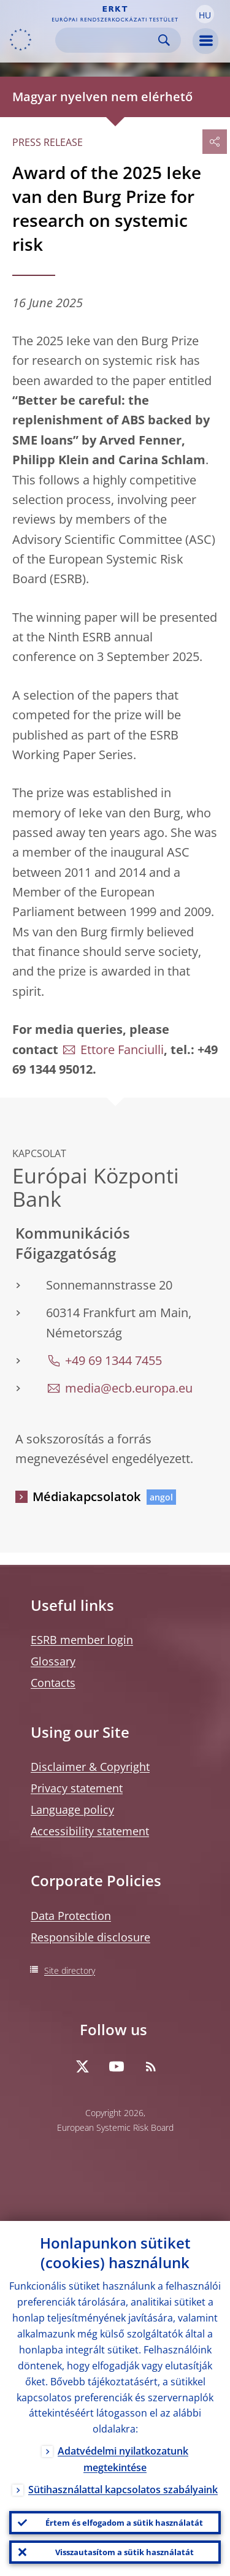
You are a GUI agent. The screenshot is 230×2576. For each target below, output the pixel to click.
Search (164, 40)
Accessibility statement (90, 1831)
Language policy (72, 1809)
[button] (205, 14)
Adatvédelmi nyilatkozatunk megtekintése (123, 2459)
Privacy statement (77, 1788)
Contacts (53, 1682)
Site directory (69, 1970)
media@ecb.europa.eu (129, 1388)
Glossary (53, 1661)
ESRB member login (82, 1639)
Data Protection (71, 1915)
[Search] (108, 40)
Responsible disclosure (90, 1937)
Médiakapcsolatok (86, 1496)
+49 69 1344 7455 (113, 1360)
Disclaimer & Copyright (90, 1766)
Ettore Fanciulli (122, 1049)
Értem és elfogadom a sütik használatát (124, 2522)
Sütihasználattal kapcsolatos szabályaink (123, 2489)
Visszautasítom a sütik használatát (124, 2552)
